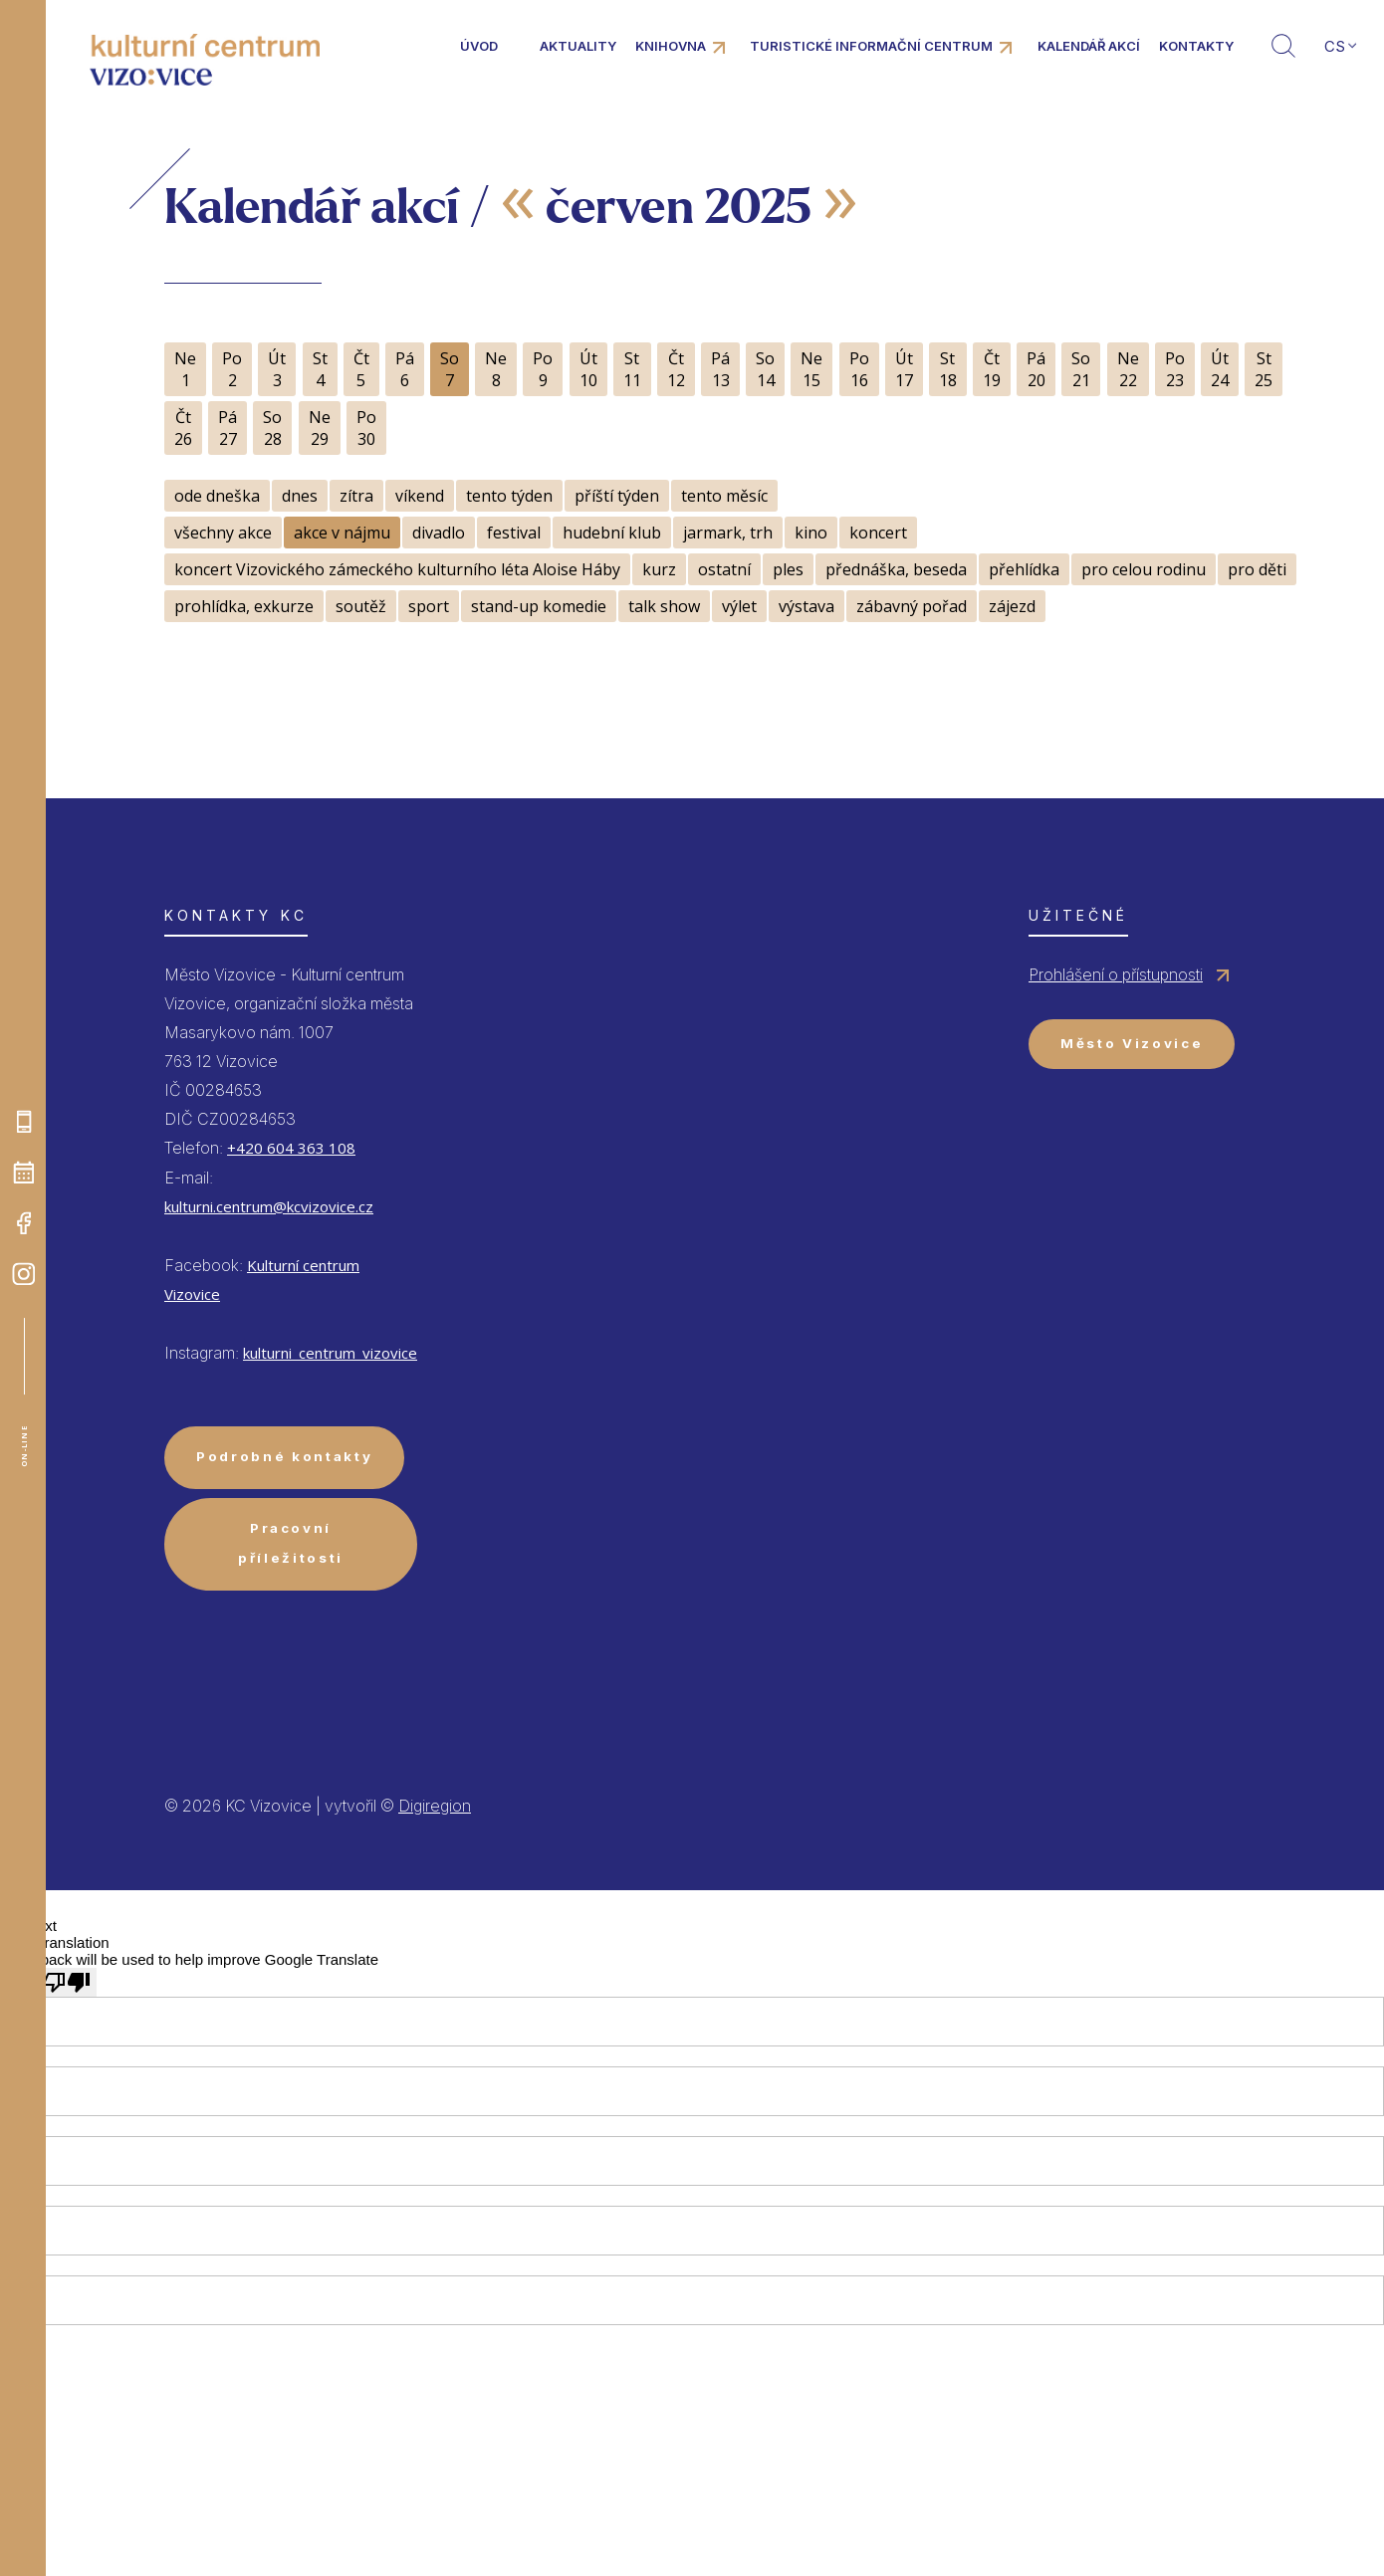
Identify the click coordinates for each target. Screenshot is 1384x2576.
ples (788, 569)
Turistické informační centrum (871, 46)
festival (514, 532)
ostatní (724, 569)
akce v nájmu (342, 532)
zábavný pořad (911, 606)
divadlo (438, 532)
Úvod (479, 46)
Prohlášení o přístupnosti (1116, 974)
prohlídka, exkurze (244, 606)
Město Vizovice (1131, 1043)
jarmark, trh (728, 532)
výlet (739, 606)
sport (428, 606)
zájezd (1012, 606)
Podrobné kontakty (284, 1456)
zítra (356, 496)
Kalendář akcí (1089, 46)
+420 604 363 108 (291, 1148)
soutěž (361, 606)
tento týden (509, 496)
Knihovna (670, 46)
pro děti (1257, 569)
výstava (806, 606)
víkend (419, 496)
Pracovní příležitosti (291, 1542)
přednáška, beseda (896, 569)
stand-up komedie (538, 606)
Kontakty (1196, 46)
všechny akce (223, 532)
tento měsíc (724, 496)
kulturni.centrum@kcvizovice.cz (268, 1206)
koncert (878, 532)
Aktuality (578, 46)
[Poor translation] (67, 1982)
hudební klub (612, 532)
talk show (664, 606)
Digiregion (434, 1806)
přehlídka (1024, 569)
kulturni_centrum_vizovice (330, 1353)
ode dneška (217, 496)
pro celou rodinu (1143, 569)
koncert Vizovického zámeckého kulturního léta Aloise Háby (397, 569)
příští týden (617, 496)
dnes (300, 496)
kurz (659, 569)
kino (811, 532)
